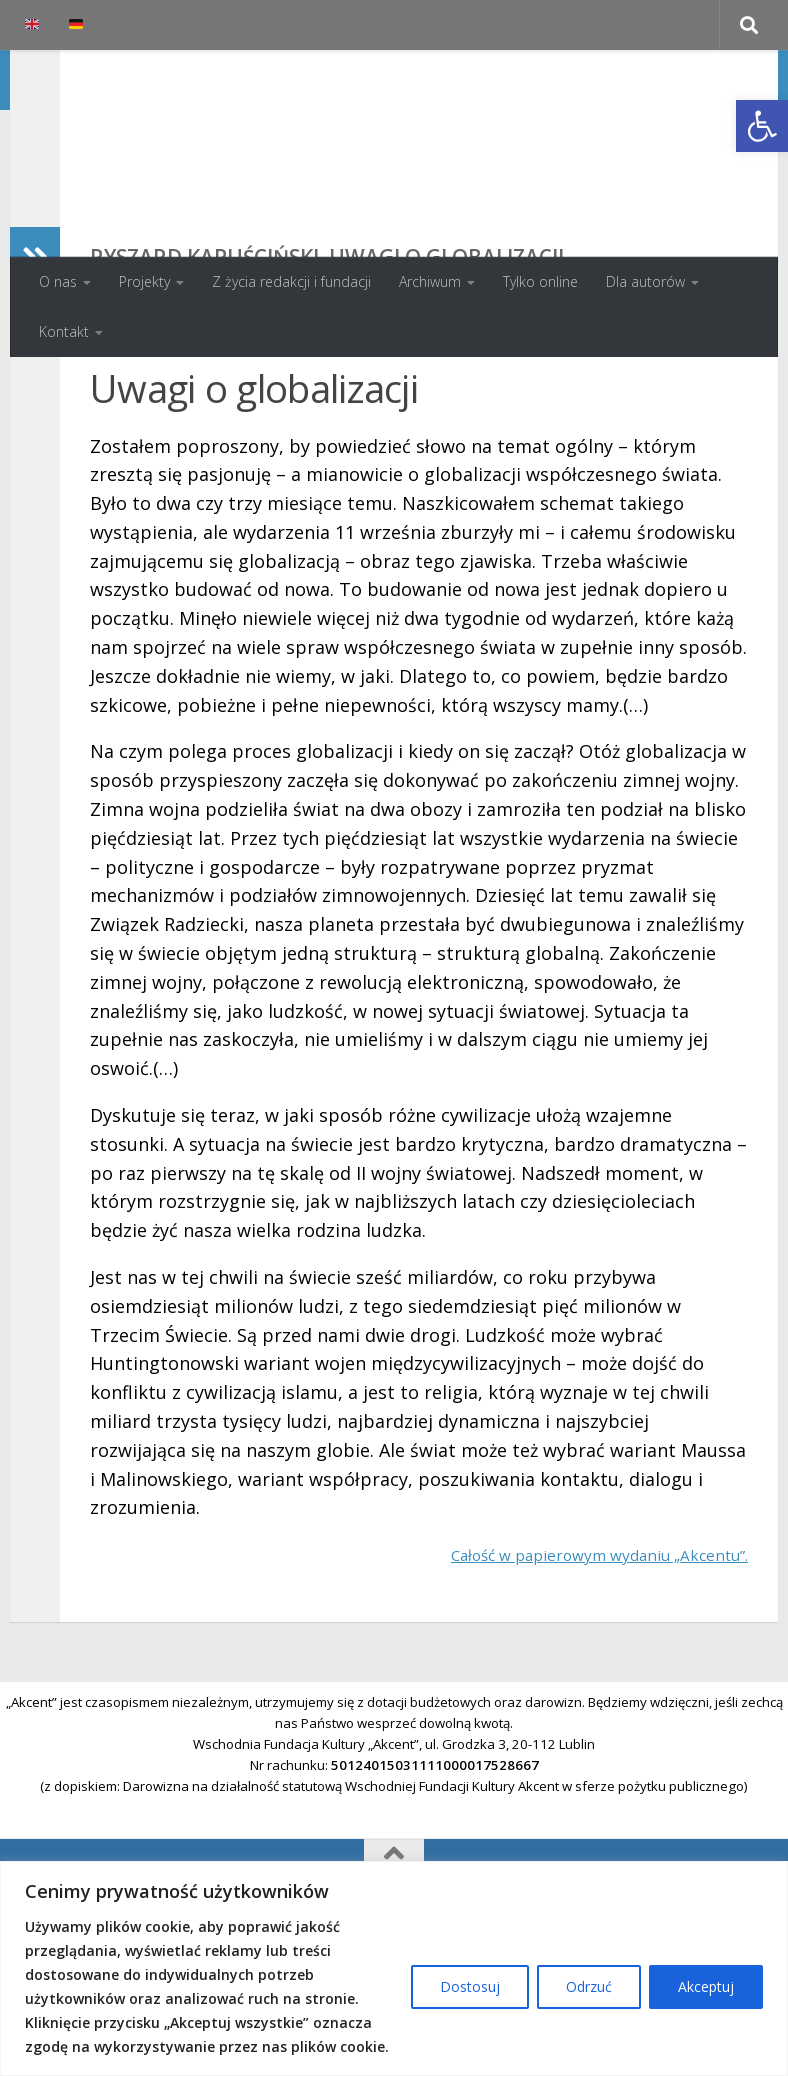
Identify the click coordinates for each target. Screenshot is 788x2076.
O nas (58, 281)
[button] (762, 126)
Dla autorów (645, 281)
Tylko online (540, 281)
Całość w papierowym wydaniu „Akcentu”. (570, 1684)
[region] (394, 1968)
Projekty (144, 281)
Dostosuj (470, 1986)
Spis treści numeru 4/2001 (644, 461)
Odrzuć (589, 1986)
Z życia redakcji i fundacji (291, 281)
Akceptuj (706, 1986)
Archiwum (430, 281)
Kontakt (64, 331)
